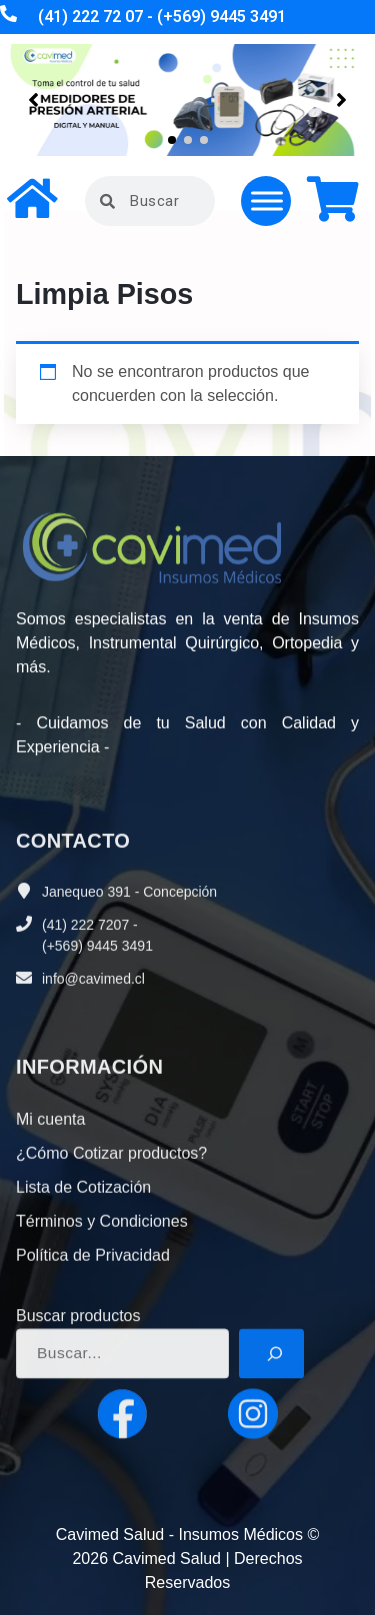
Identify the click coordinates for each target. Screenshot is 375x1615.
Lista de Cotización (83, 1294)
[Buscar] (271, 1424)
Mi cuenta (50, 1226)
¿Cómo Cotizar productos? (111, 1260)
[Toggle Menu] (267, 200)
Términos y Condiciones (102, 1328)
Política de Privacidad (93, 1362)
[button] (172, 140)
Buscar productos (78, 1386)
